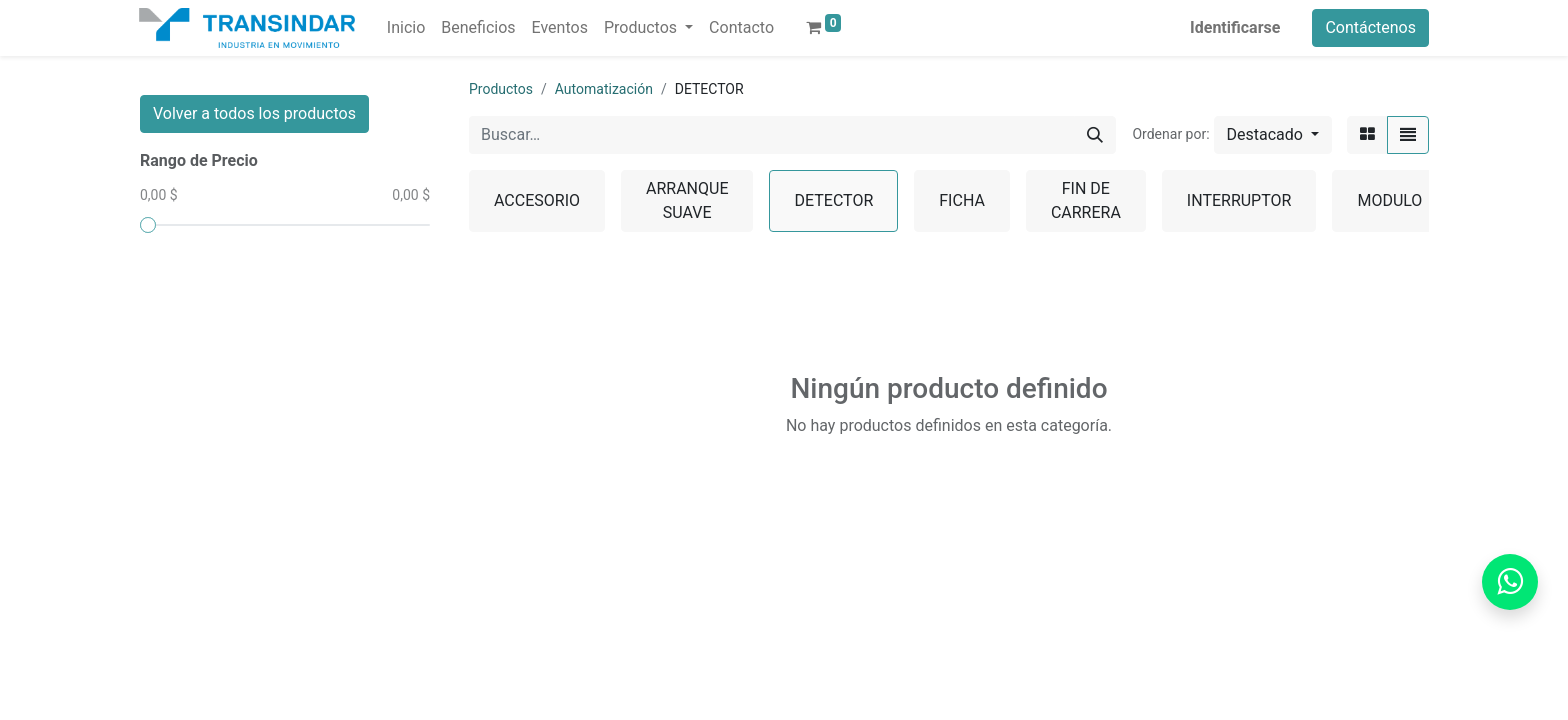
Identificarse (1235, 27)
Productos (501, 89)
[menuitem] (406, 28)
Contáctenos (1370, 27)
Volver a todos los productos (254, 113)
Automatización (604, 89)
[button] (1273, 135)
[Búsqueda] (1095, 135)
